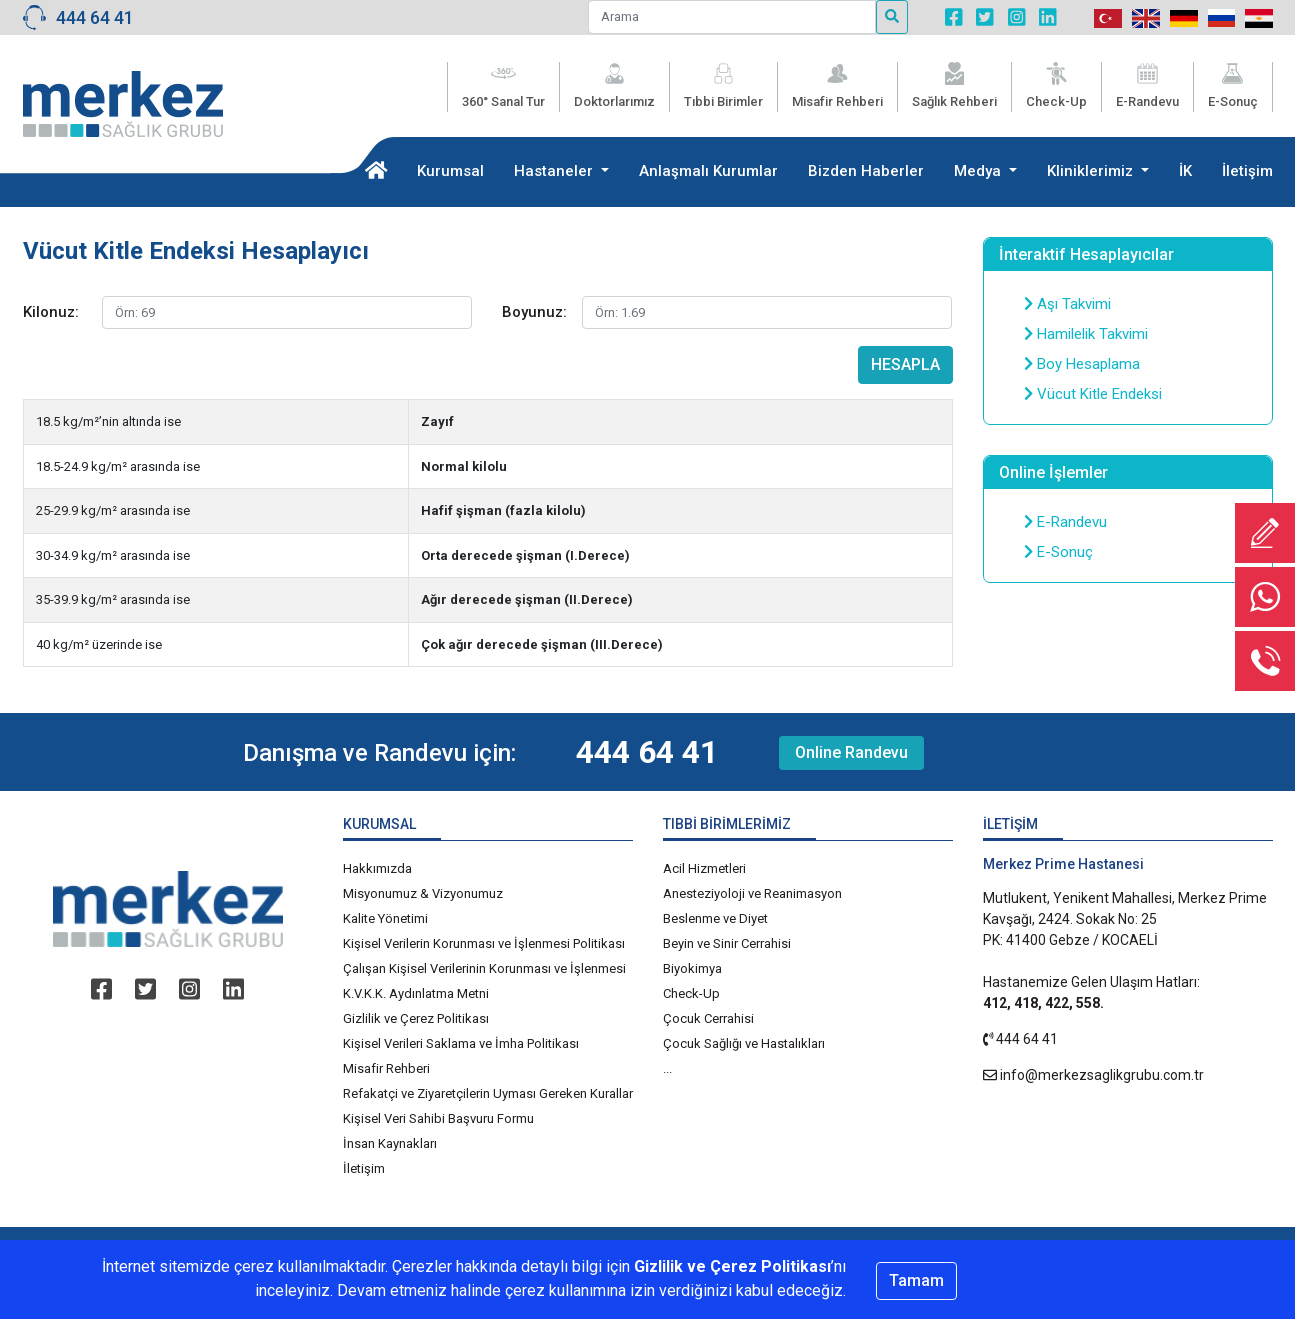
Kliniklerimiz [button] (1092, 171)
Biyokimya (692, 968)
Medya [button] (979, 171)
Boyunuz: (534, 312)
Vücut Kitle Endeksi (1093, 394)
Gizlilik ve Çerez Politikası (416, 1018)
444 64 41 (95, 17)
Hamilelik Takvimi (1086, 334)
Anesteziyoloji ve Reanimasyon (752, 893)
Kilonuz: (51, 312)
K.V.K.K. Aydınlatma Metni (416, 993)
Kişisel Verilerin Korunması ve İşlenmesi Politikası (484, 943)
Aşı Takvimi (1067, 304)
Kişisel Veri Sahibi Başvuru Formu (438, 1118)
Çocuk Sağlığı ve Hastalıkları (744, 1043)
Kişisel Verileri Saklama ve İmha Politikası (461, 1043)
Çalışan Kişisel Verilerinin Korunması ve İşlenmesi (484, 968)
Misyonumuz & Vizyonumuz (423, 893)
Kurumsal (450, 171)
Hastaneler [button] (555, 171)
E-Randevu (1065, 522)
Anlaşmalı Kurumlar (708, 171)
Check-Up (691, 993)
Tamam (916, 1280)
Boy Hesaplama (1082, 364)
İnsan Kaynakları (390, 1143)
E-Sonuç (1058, 552)
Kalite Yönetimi (385, 918)
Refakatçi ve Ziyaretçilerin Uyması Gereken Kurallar (488, 1093)
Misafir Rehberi (386, 1068)
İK (1185, 171)
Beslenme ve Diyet (715, 918)
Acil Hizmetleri (704, 868)
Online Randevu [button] (851, 752)
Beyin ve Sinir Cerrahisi (727, 943)
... (667, 1068)
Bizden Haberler (866, 171)
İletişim (1247, 171)
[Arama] (732, 17)
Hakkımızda (377, 868)
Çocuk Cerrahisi (708, 1018)
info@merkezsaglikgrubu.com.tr (1102, 1075)
